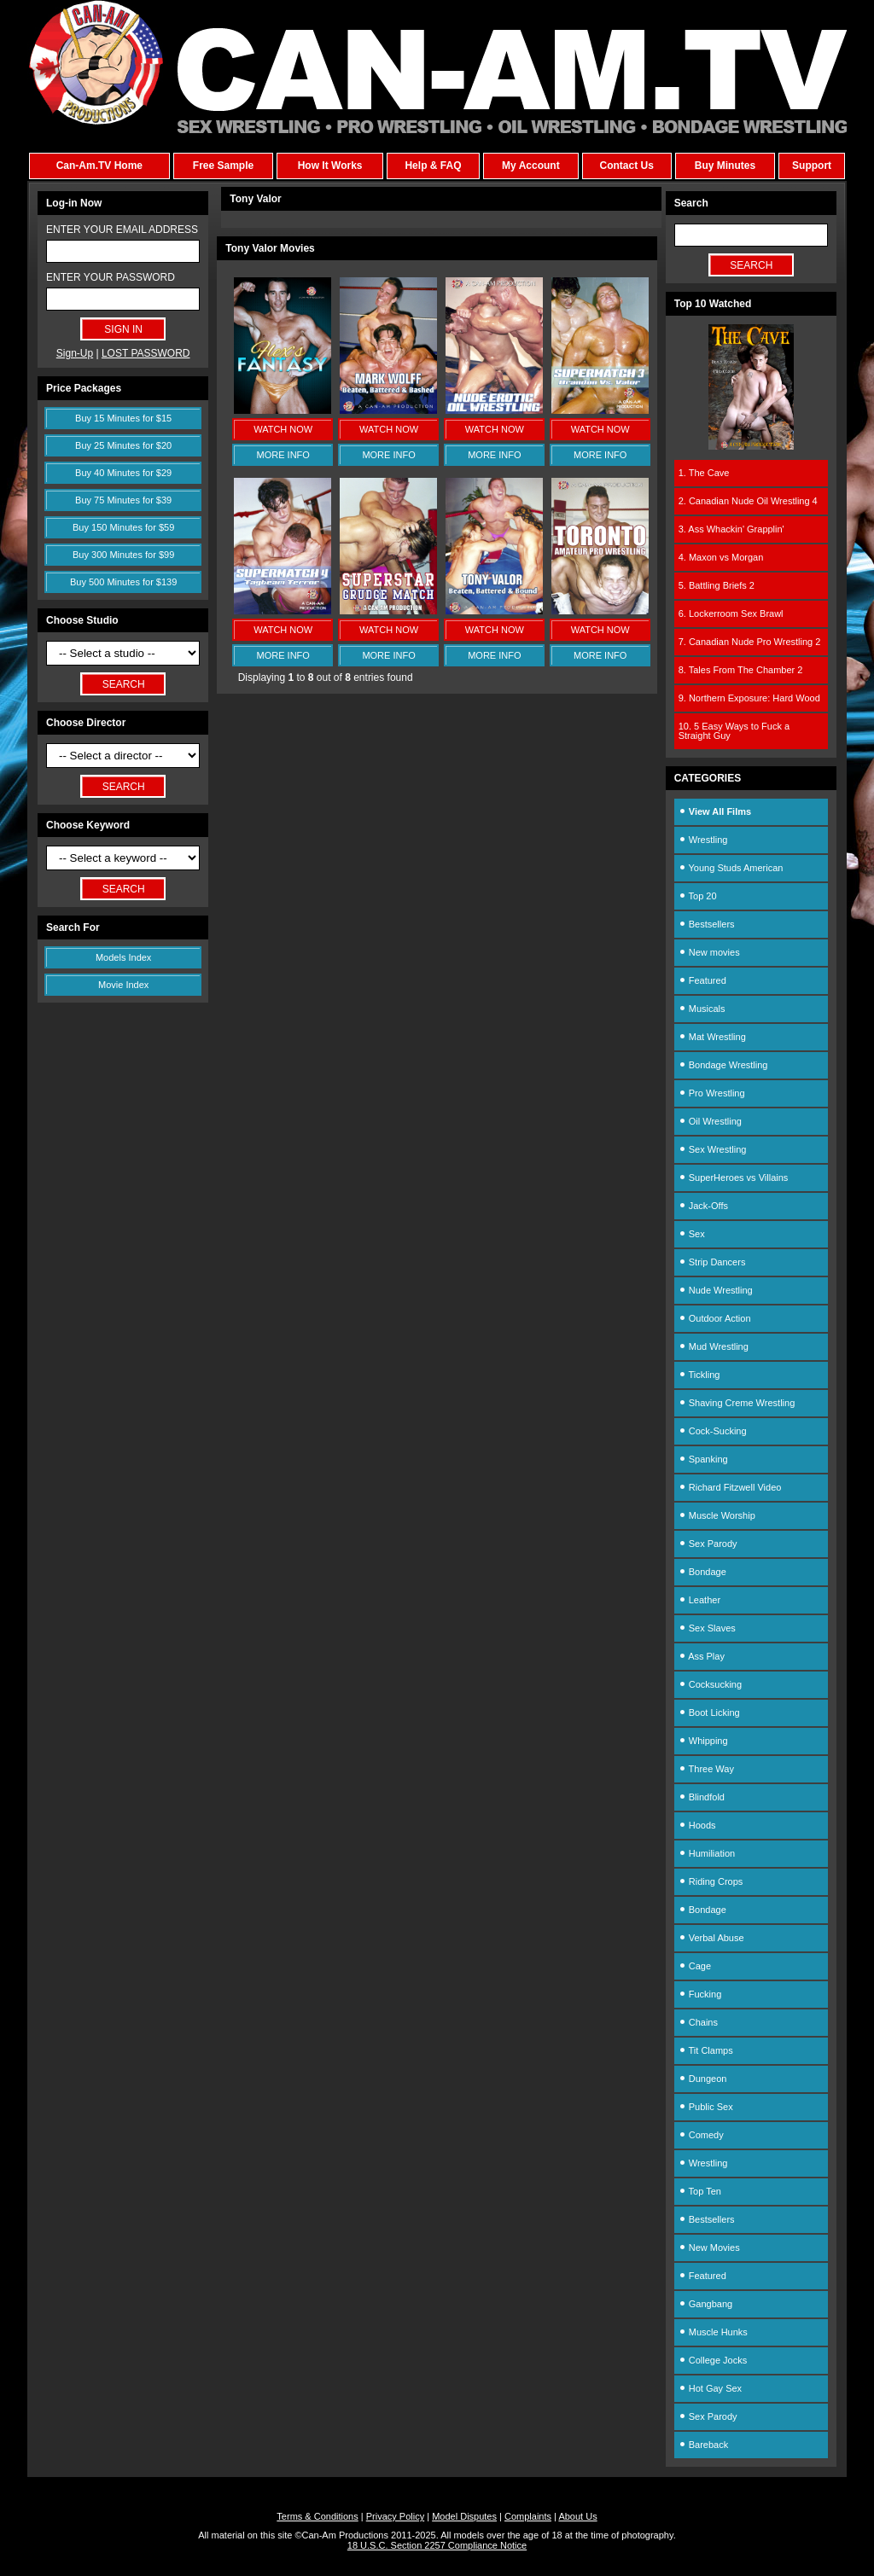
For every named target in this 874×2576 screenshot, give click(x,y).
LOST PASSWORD (146, 353)
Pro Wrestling (712, 1093)
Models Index (123, 957)
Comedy (701, 2135)
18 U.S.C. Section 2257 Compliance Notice (437, 2545)
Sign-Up (74, 353)
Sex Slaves (707, 1628)
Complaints (527, 2516)
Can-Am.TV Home (99, 166)
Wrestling (703, 839)
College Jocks (713, 2360)
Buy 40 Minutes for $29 (123, 473)
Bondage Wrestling (723, 1065)
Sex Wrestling (713, 1149)
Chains (698, 2022)
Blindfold (702, 1797)
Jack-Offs (703, 1206)
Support (811, 166)
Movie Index (123, 985)
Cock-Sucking (713, 1431)
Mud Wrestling (714, 1346)
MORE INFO (283, 455)
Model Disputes (464, 2516)
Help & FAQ (433, 166)
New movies (709, 952)
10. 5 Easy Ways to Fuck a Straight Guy (734, 731)
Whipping (703, 1741)
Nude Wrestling (716, 1290)
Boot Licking (709, 1712)
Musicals (702, 1008)
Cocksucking (710, 1684)
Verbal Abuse (711, 1938)
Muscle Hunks (713, 2332)
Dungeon (703, 2078)
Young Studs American (731, 868)
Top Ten (700, 2191)
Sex (692, 1234)
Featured (702, 980)
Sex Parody (708, 1543)
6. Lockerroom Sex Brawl (731, 613)
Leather (699, 1600)
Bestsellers (707, 924)
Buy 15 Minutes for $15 (123, 418)
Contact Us (626, 166)
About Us (577, 2516)
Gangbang (705, 2304)
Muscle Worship (717, 1515)
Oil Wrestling (710, 1121)
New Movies (709, 2247)
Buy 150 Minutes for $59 (123, 527)
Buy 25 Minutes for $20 (123, 445)
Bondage (702, 1572)
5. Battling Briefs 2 (717, 585)
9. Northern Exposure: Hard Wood (749, 698)
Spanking (703, 1459)
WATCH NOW (282, 429)
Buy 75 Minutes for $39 (123, 500)
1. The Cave (704, 473)
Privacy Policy (395, 2516)
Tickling (699, 1374)
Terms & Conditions (317, 2516)
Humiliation (707, 1853)
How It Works (330, 166)
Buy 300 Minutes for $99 (123, 555)
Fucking (700, 1994)
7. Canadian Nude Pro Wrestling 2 (750, 642)
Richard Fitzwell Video (730, 1487)
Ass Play (702, 1656)
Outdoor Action (715, 1318)
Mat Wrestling (712, 1037)
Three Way (706, 1769)
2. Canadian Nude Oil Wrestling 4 (748, 501)
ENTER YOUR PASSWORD (110, 277)
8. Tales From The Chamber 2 (741, 670)
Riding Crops (711, 1881)
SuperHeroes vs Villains (734, 1177)
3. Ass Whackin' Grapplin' (731, 529)
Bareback (704, 2444)
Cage (695, 1966)
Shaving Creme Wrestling (737, 1403)
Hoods (697, 1825)
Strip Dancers (712, 1262)
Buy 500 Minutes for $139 (123, 582)
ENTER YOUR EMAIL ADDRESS (122, 230)
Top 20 (698, 896)
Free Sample (223, 166)
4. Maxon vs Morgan (721, 557)
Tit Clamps (706, 2050)
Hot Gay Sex (710, 2388)
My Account (531, 166)
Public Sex (706, 2107)
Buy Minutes (725, 166)
